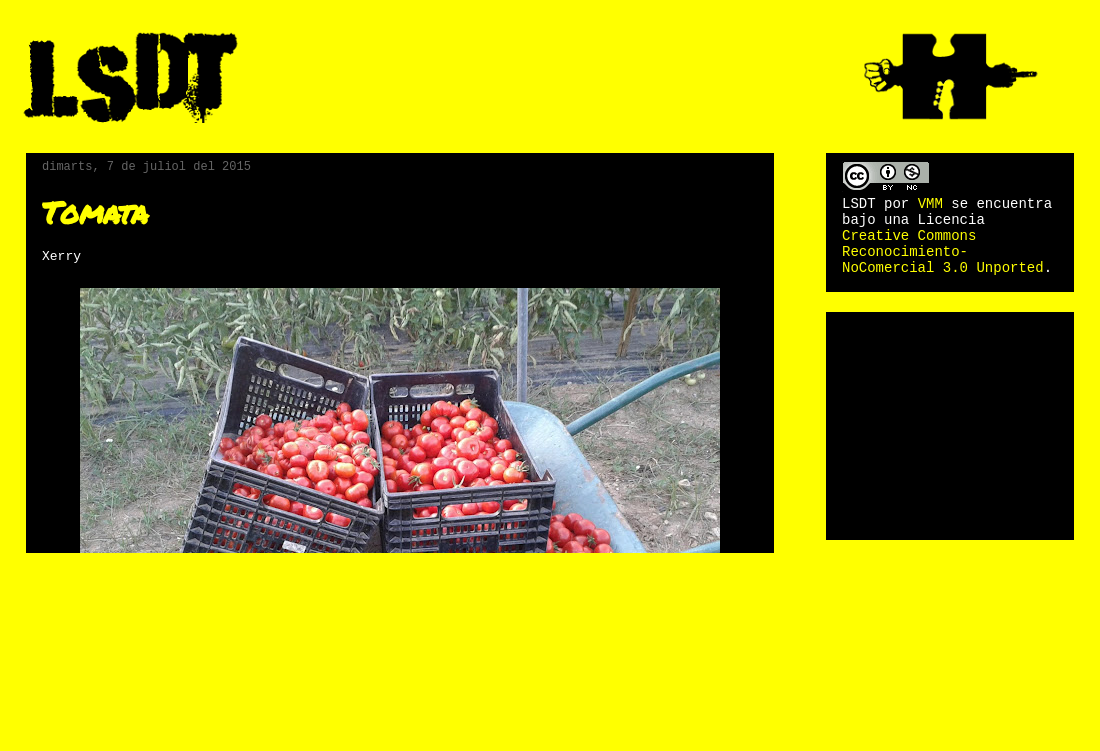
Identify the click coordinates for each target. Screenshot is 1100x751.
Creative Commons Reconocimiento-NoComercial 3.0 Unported (943, 252)
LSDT (859, 204)
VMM (930, 204)
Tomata (95, 212)
